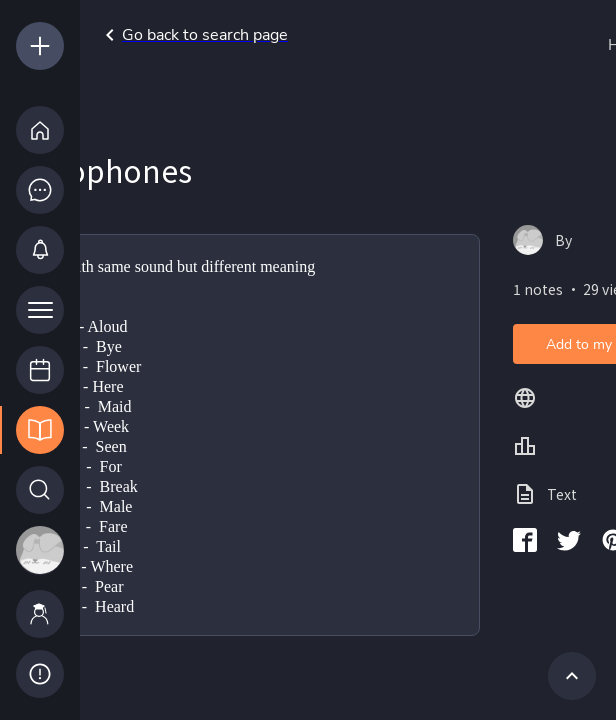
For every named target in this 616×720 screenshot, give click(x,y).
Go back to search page (193, 35)
